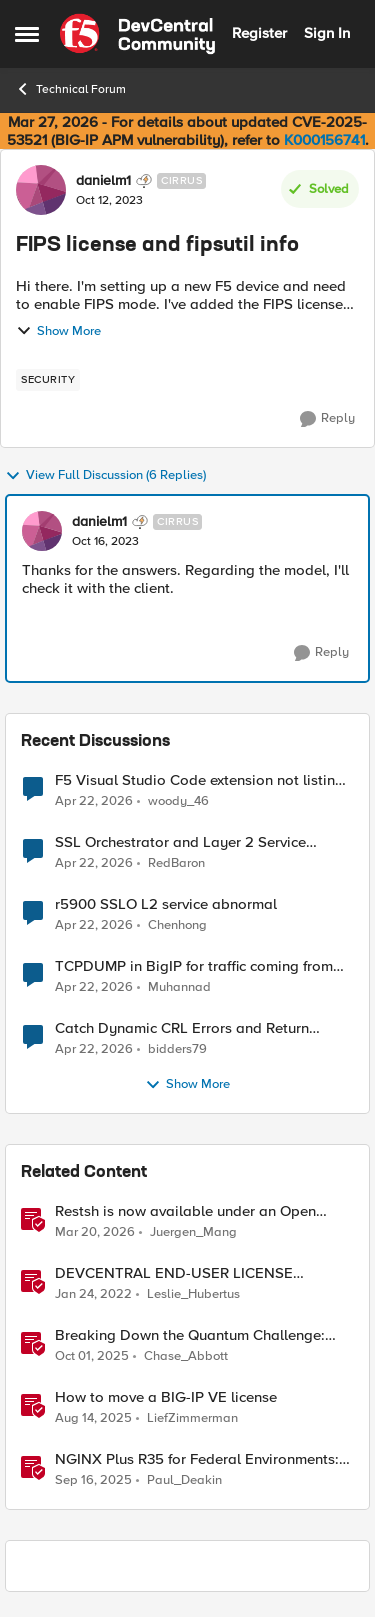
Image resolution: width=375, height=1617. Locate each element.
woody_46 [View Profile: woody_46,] (178, 800)
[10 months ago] (93, 1481)
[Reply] (327, 419)
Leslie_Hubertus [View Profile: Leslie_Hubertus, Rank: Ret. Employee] (193, 1294)
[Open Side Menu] (27, 34)
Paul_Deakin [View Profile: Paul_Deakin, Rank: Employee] (184, 1480)
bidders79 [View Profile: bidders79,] (177, 1049)
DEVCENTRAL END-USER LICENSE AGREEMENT (174, 1273)
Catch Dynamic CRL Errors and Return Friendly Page (182, 1028)
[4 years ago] (93, 1295)
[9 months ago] (92, 1357)
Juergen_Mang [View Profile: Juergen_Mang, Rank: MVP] (193, 1232)
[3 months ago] (94, 801)
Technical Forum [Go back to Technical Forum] (70, 89)
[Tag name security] (48, 380)
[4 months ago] (95, 1233)
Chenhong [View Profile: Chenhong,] (177, 925)
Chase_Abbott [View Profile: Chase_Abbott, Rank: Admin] (186, 1356)
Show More (58, 331)
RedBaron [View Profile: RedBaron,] (176, 863)
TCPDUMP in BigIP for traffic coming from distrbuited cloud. (194, 966)
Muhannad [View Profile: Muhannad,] (179, 987)
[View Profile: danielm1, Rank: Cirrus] (41, 190)
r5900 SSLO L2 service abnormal (166, 904)
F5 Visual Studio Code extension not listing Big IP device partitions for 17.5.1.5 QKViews (201, 780)
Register (259, 33)
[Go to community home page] (137, 34)
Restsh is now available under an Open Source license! (185, 1211)
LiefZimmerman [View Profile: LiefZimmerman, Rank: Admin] (192, 1418)
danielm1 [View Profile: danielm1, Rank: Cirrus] (103, 181)
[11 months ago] (93, 1419)
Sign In (327, 33)
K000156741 (324, 140)
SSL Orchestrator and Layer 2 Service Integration (180, 842)
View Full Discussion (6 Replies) (105, 476)
